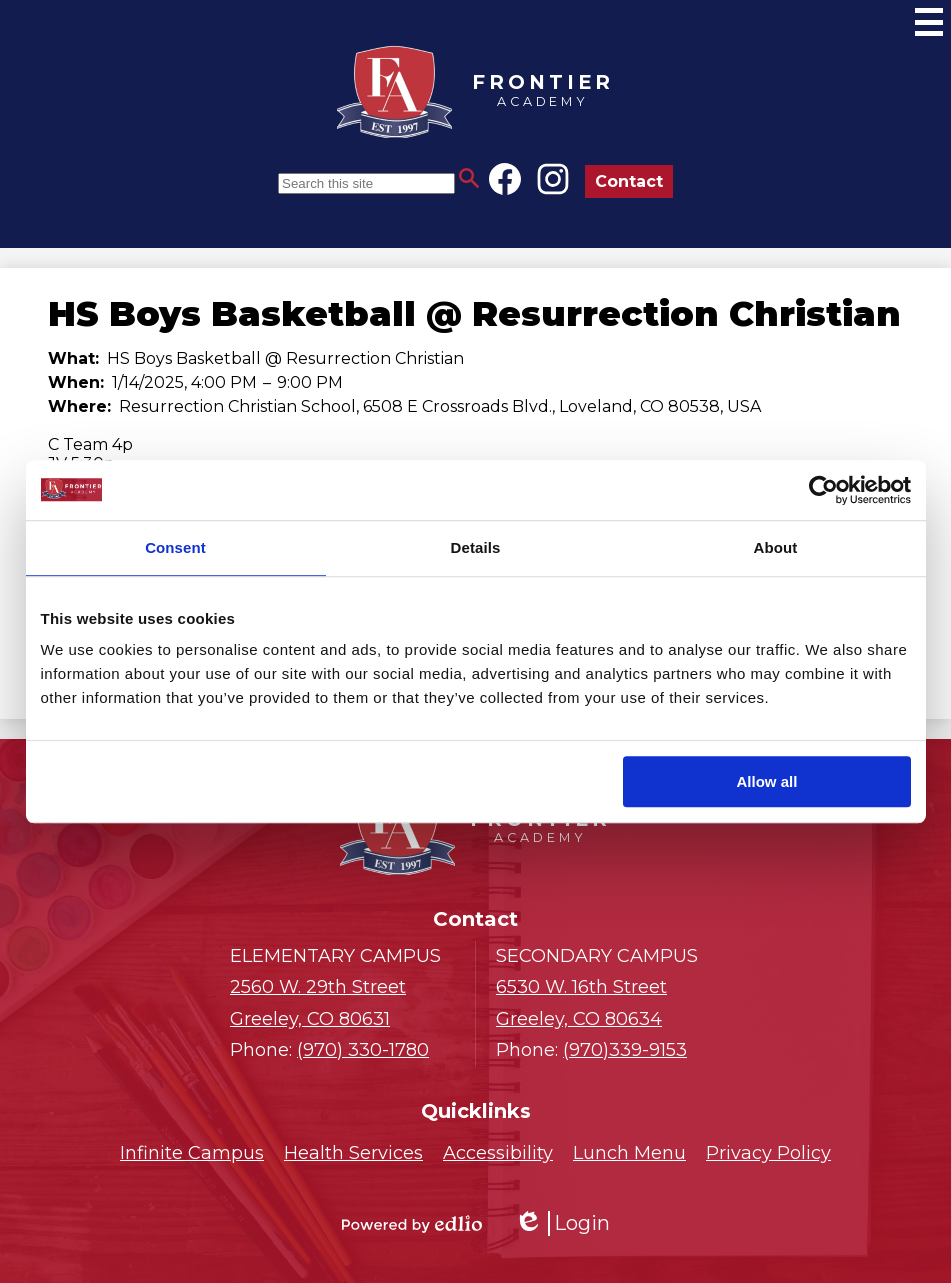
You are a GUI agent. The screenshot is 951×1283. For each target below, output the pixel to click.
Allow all (767, 781)
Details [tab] (476, 547)
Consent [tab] (175, 547)
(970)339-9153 (625, 1050)
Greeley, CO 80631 (342, 1001)
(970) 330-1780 (363, 1050)
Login (562, 1223)
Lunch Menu (629, 1153)
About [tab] (776, 547)
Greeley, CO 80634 (608, 1001)
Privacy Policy (768, 1153)
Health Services (353, 1153)
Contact (629, 181)
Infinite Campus (192, 1153)
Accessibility (498, 1153)
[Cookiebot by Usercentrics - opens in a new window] (823, 490)
